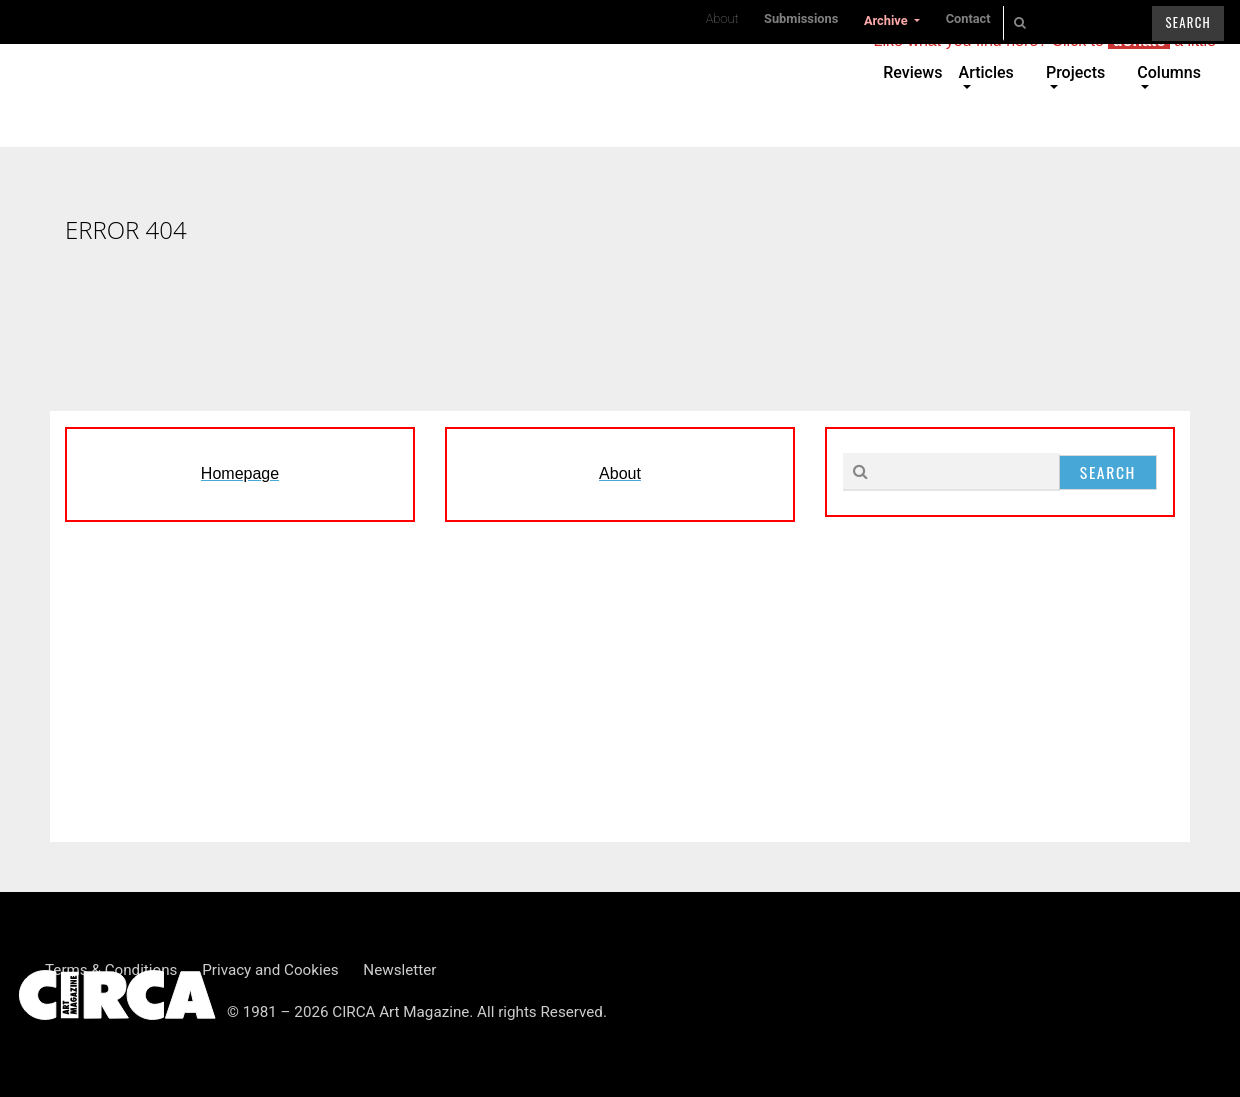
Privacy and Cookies (270, 970)
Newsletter (399, 970)
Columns (1169, 72)
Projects (1075, 72)
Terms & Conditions (111, 970)
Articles (986, 72)
